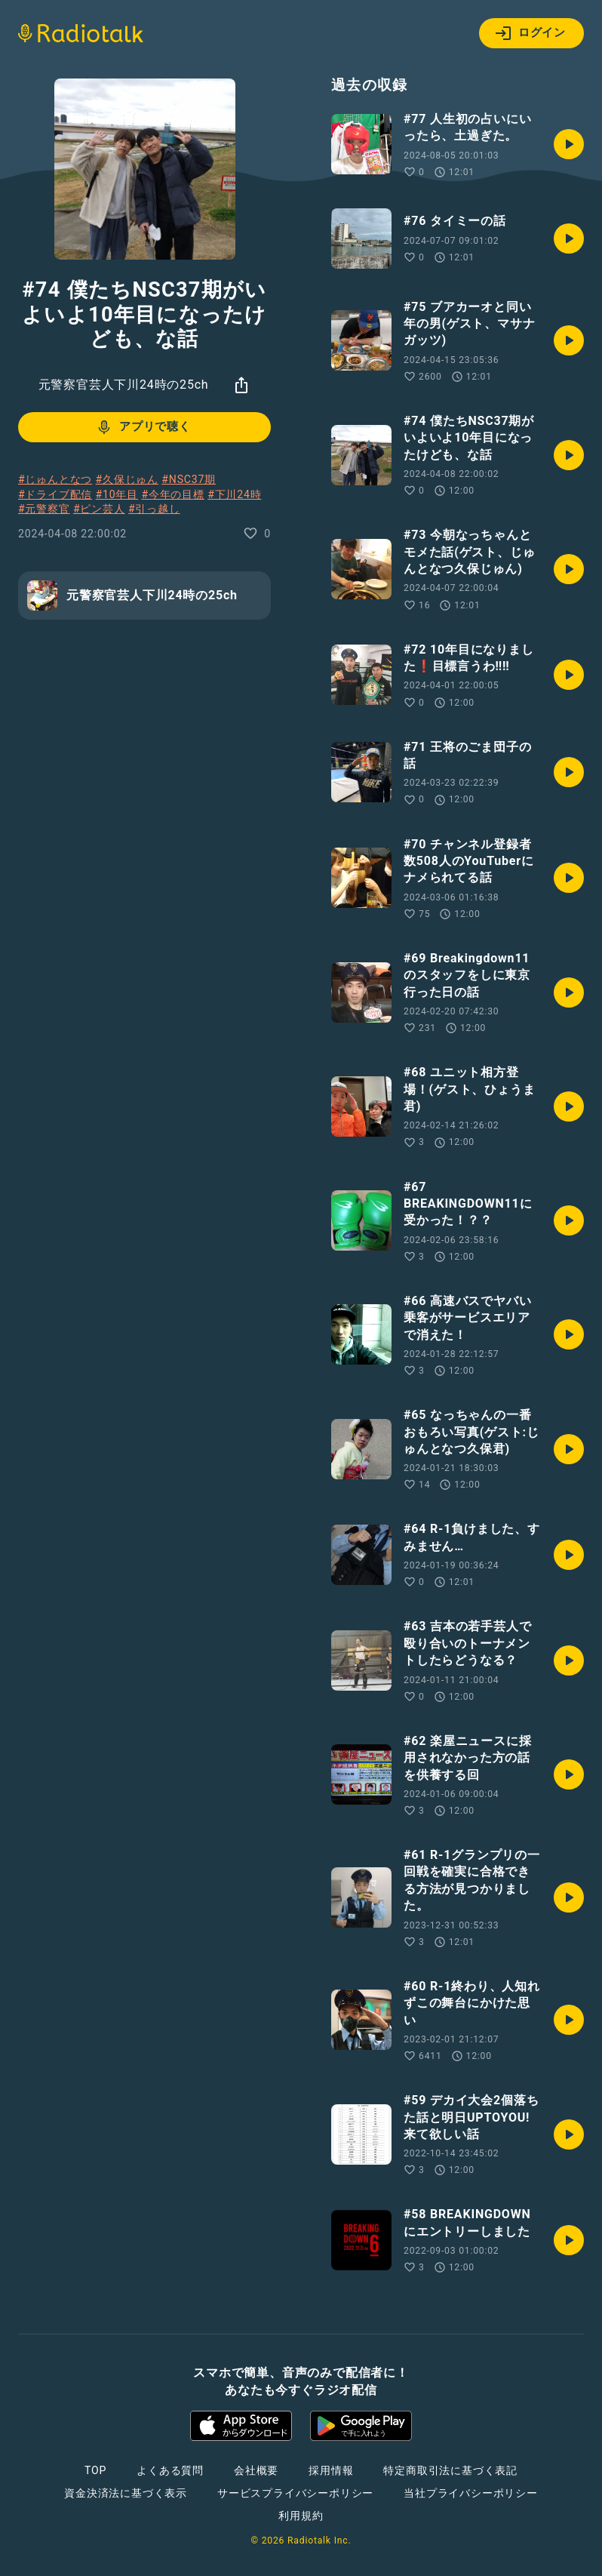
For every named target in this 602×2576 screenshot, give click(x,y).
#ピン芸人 (99, 509)
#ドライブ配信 (55, 494)
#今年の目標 (172, 494)
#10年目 (117, 494)
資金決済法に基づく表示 (125, 2493)
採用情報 (331, 2470)
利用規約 (300, 2516)
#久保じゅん (127, 479)
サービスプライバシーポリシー (295, 2493)
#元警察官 (44, 509)
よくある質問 (170, 2470)
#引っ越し (154, 509)
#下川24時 (234, 494)
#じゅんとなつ (55, 479)
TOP (95, 2470)
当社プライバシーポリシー (471, 2493)
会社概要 (256, 2470)
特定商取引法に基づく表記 (450, 2470)
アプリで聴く (143, 427)
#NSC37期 (188, 479)
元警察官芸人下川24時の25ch (123, 384)
